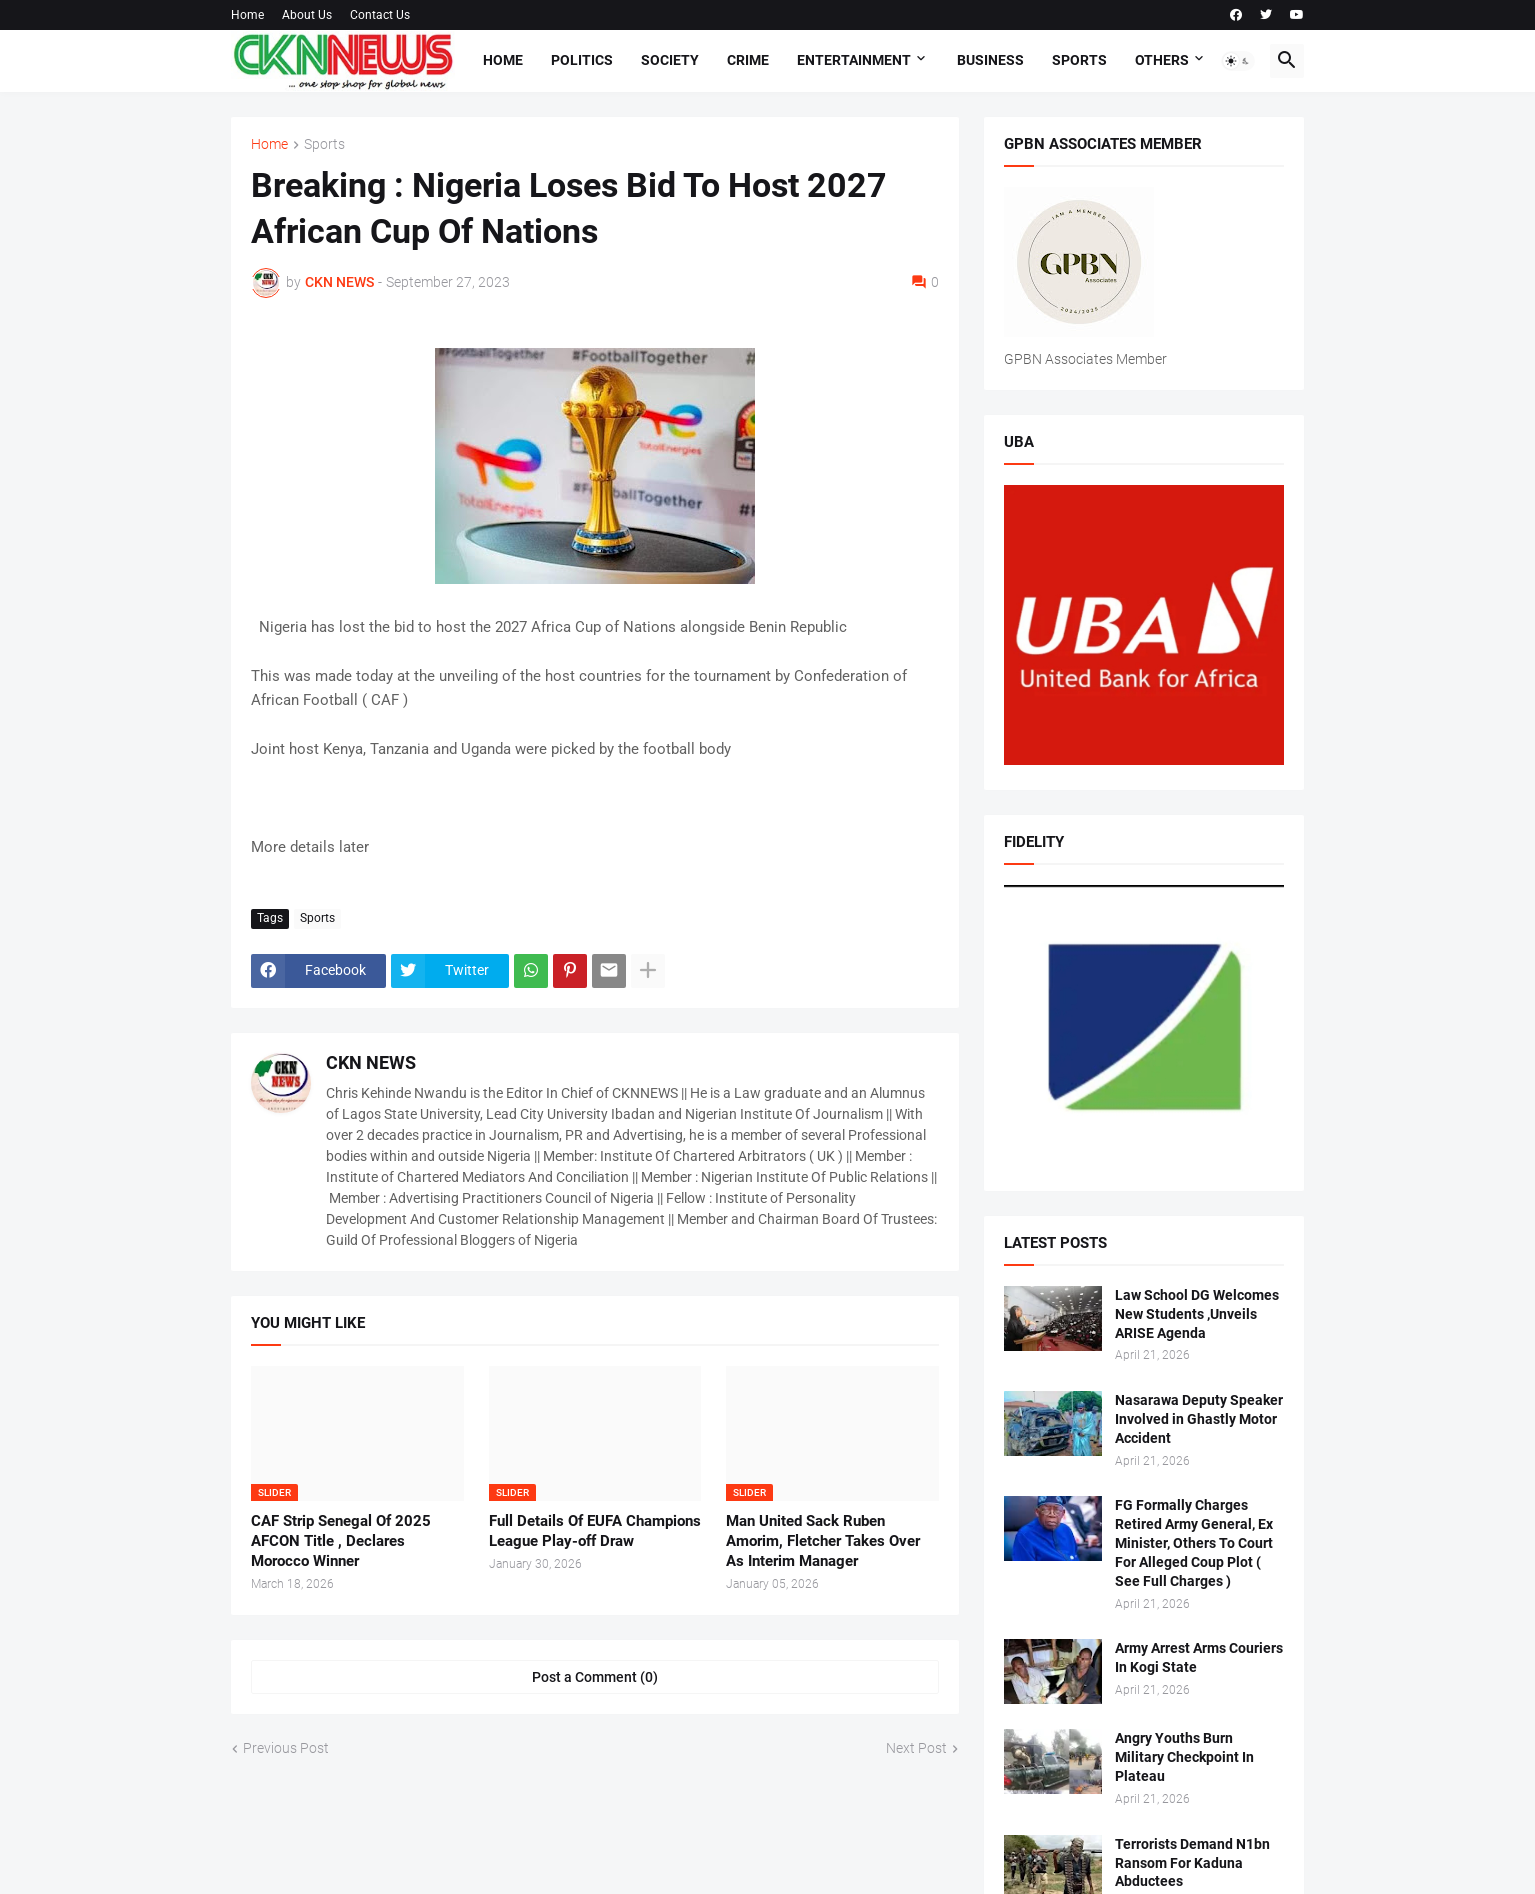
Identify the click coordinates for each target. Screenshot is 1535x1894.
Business (990, 60)
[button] (1238, 61)
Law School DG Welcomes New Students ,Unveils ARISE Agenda (1197, 1314)
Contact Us (380, 15)
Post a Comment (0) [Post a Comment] (595, 1677)
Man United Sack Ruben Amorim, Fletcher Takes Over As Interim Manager (823, 1541)
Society (670, 60)
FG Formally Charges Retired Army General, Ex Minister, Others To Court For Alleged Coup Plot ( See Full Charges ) (1194, 1543)
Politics (582, 60)
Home (247, 15)
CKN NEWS (371, 1062)
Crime (748, 60)
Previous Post (286, 1748)
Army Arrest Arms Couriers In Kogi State (1199, 1657)
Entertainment (854, 60)
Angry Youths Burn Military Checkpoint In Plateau (1184, 1757)
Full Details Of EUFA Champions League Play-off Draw (595, 1531)
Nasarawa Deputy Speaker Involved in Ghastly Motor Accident (1199, 1419)
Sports (1079, 60)
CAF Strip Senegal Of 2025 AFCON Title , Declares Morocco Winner (341, 1541)
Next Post (916, 1748)
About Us (307, 15)
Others (1162, 60)
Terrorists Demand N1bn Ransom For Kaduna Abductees (1192, 1863)
